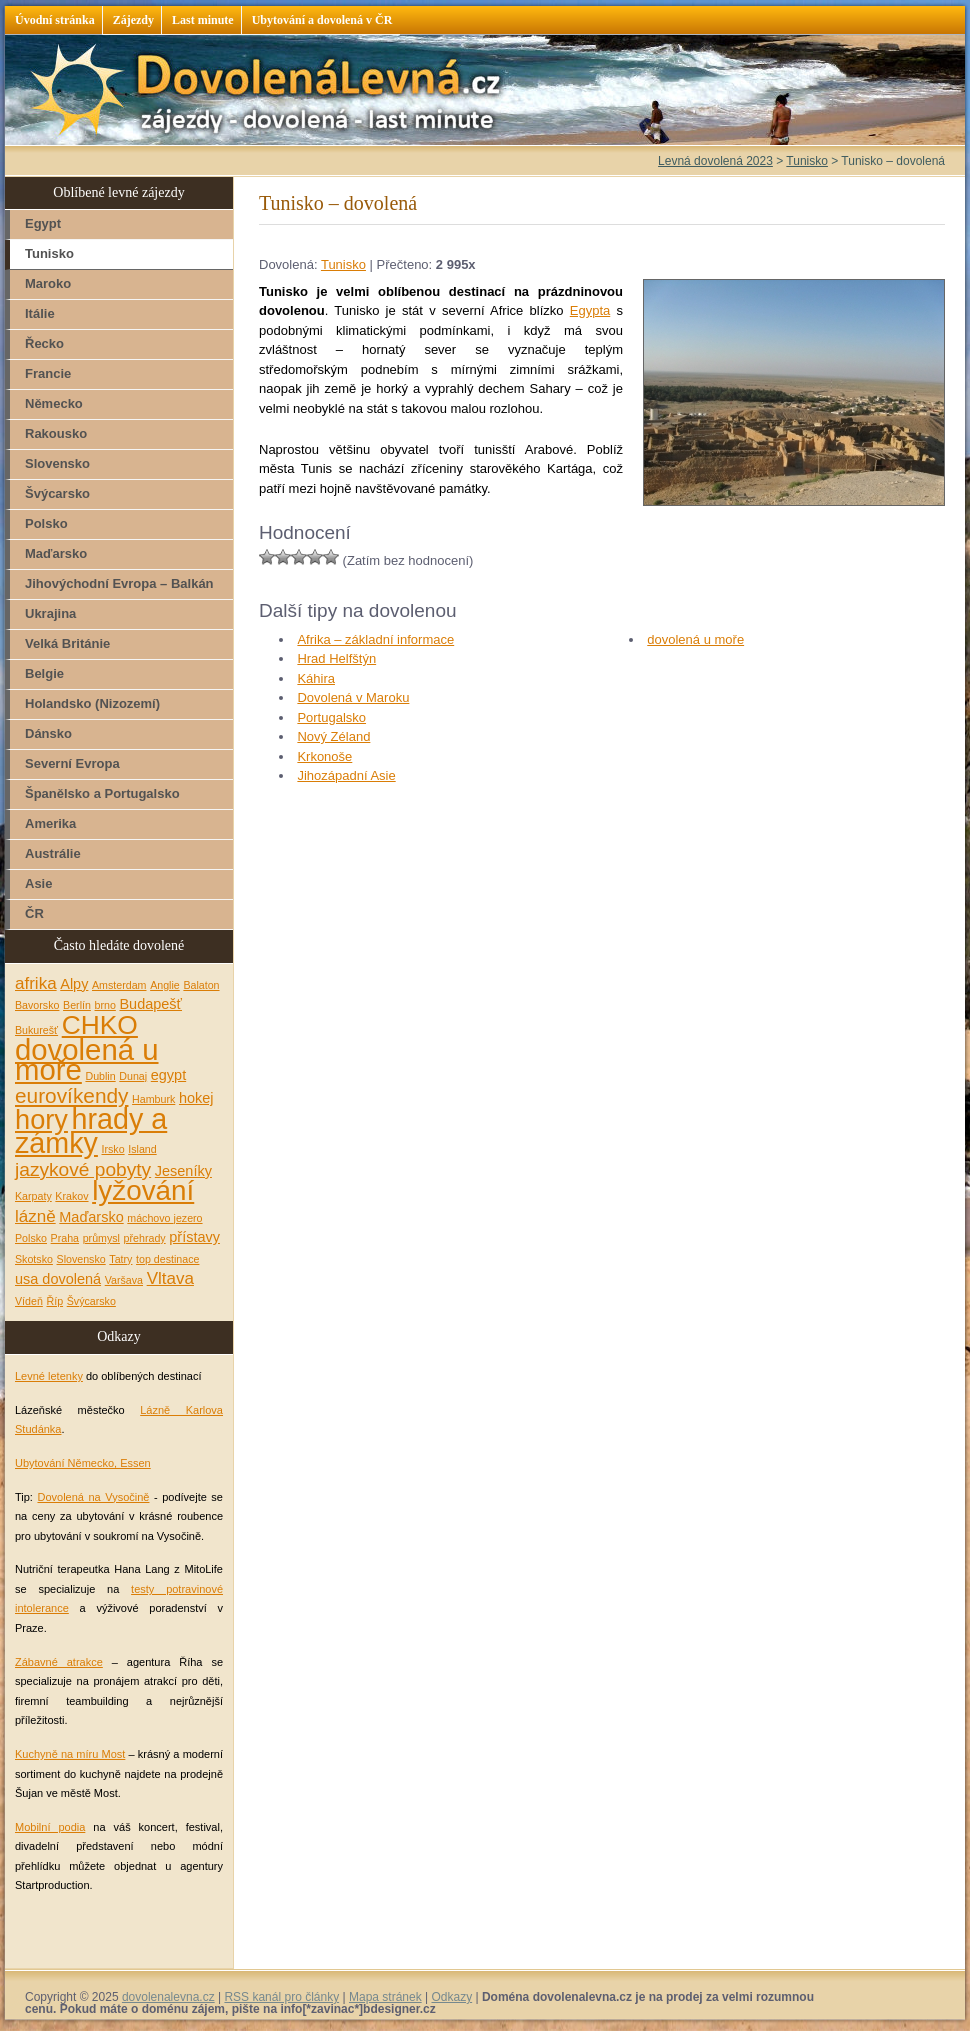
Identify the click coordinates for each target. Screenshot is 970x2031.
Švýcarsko (57, 493)
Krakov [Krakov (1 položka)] (71, 1196)
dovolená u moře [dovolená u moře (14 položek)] (87, 1059)
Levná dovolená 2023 (715, 161)
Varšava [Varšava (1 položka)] (124, 1280)
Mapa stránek (385, 1997)
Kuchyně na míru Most (70, 1754)
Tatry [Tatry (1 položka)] (120, 1259)
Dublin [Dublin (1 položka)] (100, 1076)
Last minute (203, 20)
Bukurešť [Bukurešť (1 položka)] (36, 1030)
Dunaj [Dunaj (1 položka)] (133, 1076)
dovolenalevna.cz (168, 1997)
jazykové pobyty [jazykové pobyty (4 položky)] (83, 1169)
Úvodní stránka (55, 20)
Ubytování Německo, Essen (83, 1463)
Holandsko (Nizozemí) (92, 703)
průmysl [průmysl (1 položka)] (101, 1238)
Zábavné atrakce (59, 1662)
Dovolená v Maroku (353, 697)
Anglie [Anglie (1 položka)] (165, 985)
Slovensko (57, 463)
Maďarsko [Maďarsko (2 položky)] (91, 1217)
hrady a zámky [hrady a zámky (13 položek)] (91, 1131)
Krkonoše (324, 756)
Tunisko (343, 264)
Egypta (590, 310)
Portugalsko (331, 717)
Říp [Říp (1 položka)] (54, 1301)
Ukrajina (50, 613)
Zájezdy (133, 20)
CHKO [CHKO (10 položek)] (100, 1025)
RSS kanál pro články (281, 1997)
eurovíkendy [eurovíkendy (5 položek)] (71, 1095)
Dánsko (48, 733)
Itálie (40, 313)
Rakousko (56, 433)
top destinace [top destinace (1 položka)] (167, 1259)
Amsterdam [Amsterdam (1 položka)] (119, 985)
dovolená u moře (695, 639)
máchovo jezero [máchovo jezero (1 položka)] (164, 1218)
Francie (48, 373)
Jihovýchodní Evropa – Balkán (119, 583)
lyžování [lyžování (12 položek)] (143, 1190)
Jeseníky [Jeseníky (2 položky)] (183, 1171)
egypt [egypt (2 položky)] (168, 1075)
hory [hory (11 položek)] (41, 1119)
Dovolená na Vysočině (93, 1497)
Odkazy (451, 1997)
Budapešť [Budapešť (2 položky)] (150, 1004)
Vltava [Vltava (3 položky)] (170, 1278)
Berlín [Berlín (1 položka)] (77, 1005)
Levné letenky (49, 1376)
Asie (38, 883)
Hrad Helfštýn (336, 658)
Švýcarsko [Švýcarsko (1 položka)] (91, 1301)
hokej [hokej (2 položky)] (196, 1098)
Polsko (46, 523)
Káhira (316, 678)
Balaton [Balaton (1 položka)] (201, 985)
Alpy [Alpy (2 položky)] (74, 984)
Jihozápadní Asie (346, 775)
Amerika (50, 823)
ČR (34, 913)
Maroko (48, 283)
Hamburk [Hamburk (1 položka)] (153, 1099)
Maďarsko (56, 553)
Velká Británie (67, 643)
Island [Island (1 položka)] (142, 1149)
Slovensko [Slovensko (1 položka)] (81, 1259)
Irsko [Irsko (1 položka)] (113, 1149)
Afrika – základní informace (375, 639)
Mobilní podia (50, 1827)
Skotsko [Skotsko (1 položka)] (34, 1259)
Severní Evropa (72, 763)
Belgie (44, 673)
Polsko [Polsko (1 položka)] (31, 1238)
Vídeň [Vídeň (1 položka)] (29, 1301)
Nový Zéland (333, 736)
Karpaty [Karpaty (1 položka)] (33, 1196)
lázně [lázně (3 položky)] (35, 1216)
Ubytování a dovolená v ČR (322, 20)
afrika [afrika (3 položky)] (36, 983)
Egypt (43, 223)
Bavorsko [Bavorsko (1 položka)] (37, 1005)
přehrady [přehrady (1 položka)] (145, 1238)
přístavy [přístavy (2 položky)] (194, 1237)
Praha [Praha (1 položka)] (65, 1238)
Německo (54, 403)
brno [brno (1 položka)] (105, 1005)
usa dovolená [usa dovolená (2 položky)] (58, 1279)
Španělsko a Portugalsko (102, 793)
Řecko (44, 343)
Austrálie (53, 853)
